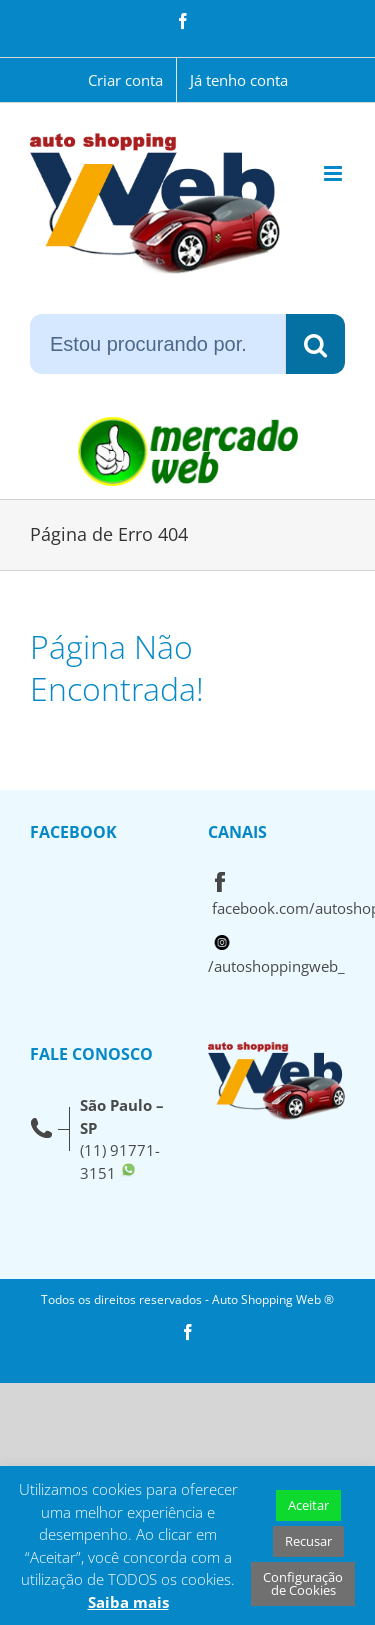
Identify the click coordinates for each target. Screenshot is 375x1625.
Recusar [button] (308, 1541)
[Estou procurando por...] (157, 344)
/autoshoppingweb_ (276, 966)
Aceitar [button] (308, 1505)
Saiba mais (128, 1602)
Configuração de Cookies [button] (303, 1583)
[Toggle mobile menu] (334, 173)
